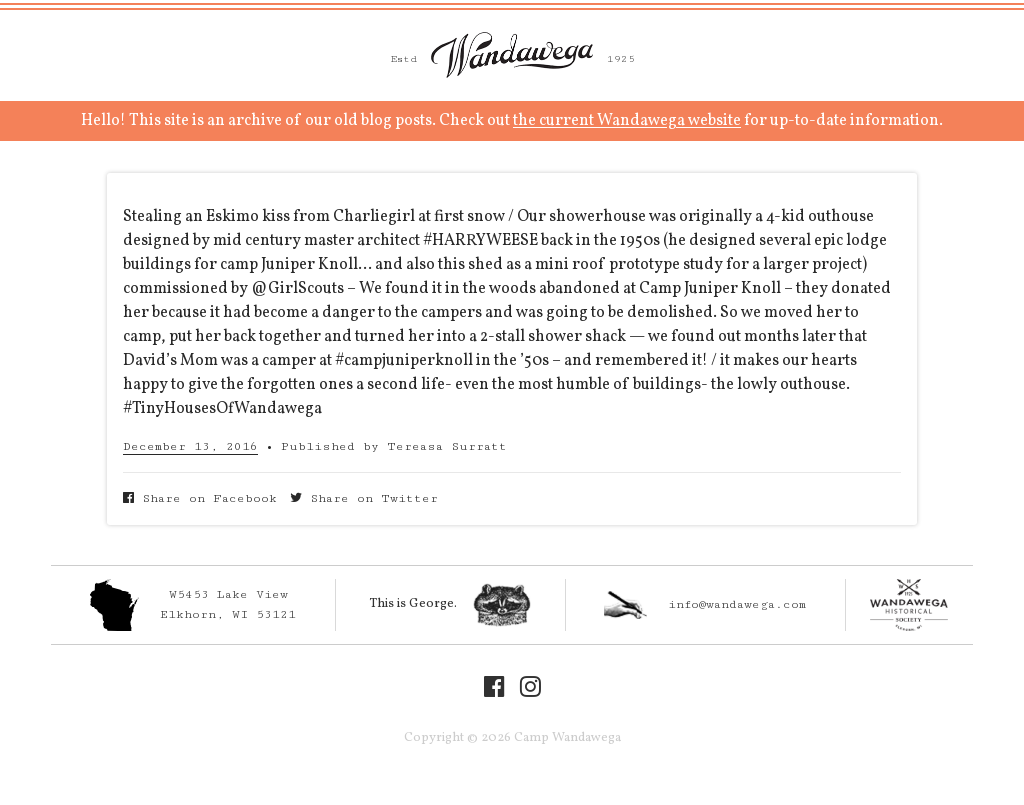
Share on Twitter (364, 498)
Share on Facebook (200, 498)
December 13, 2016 (190, 446)
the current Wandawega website (627, 121)
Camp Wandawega (512, 55)
